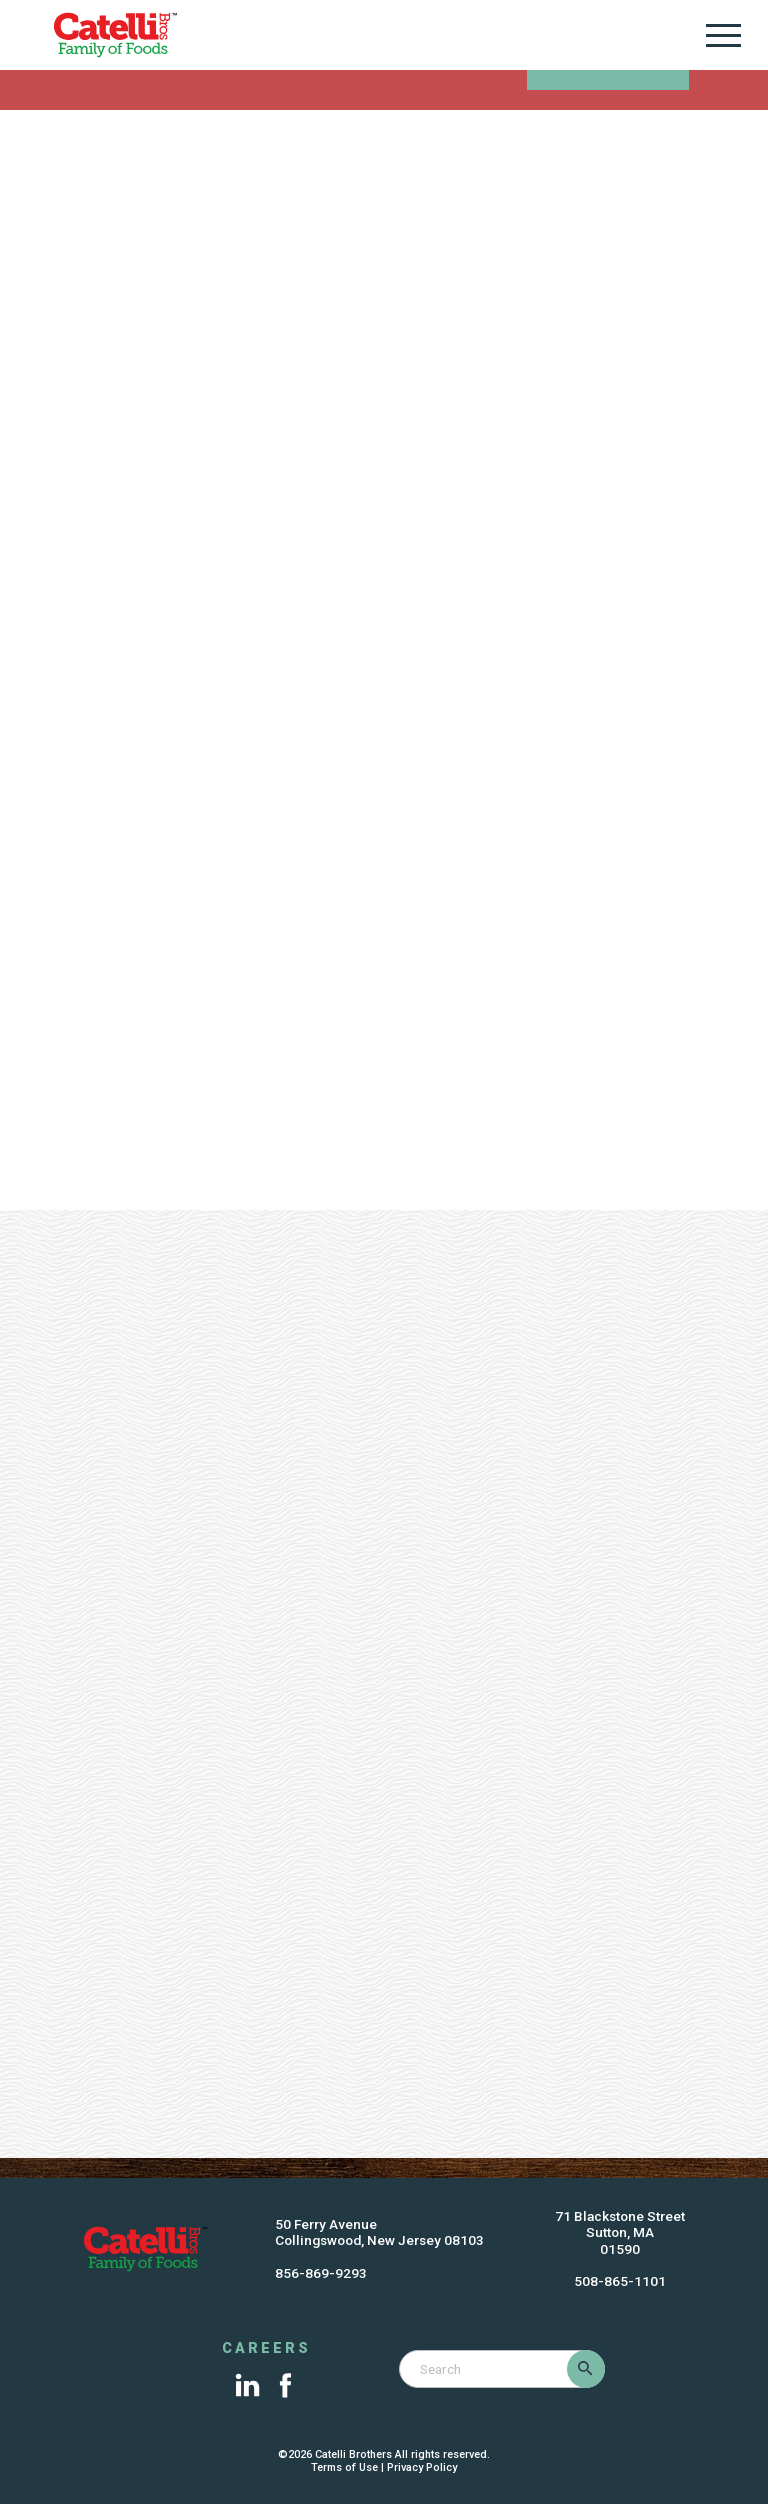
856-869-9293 (321, 2273)
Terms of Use (344, 2467)
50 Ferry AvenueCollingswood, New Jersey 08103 (379, 2232)
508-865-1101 (620, 2281)
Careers (266, 2349)
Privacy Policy (422, 2467)
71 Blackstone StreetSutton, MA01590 (620, 2232)
